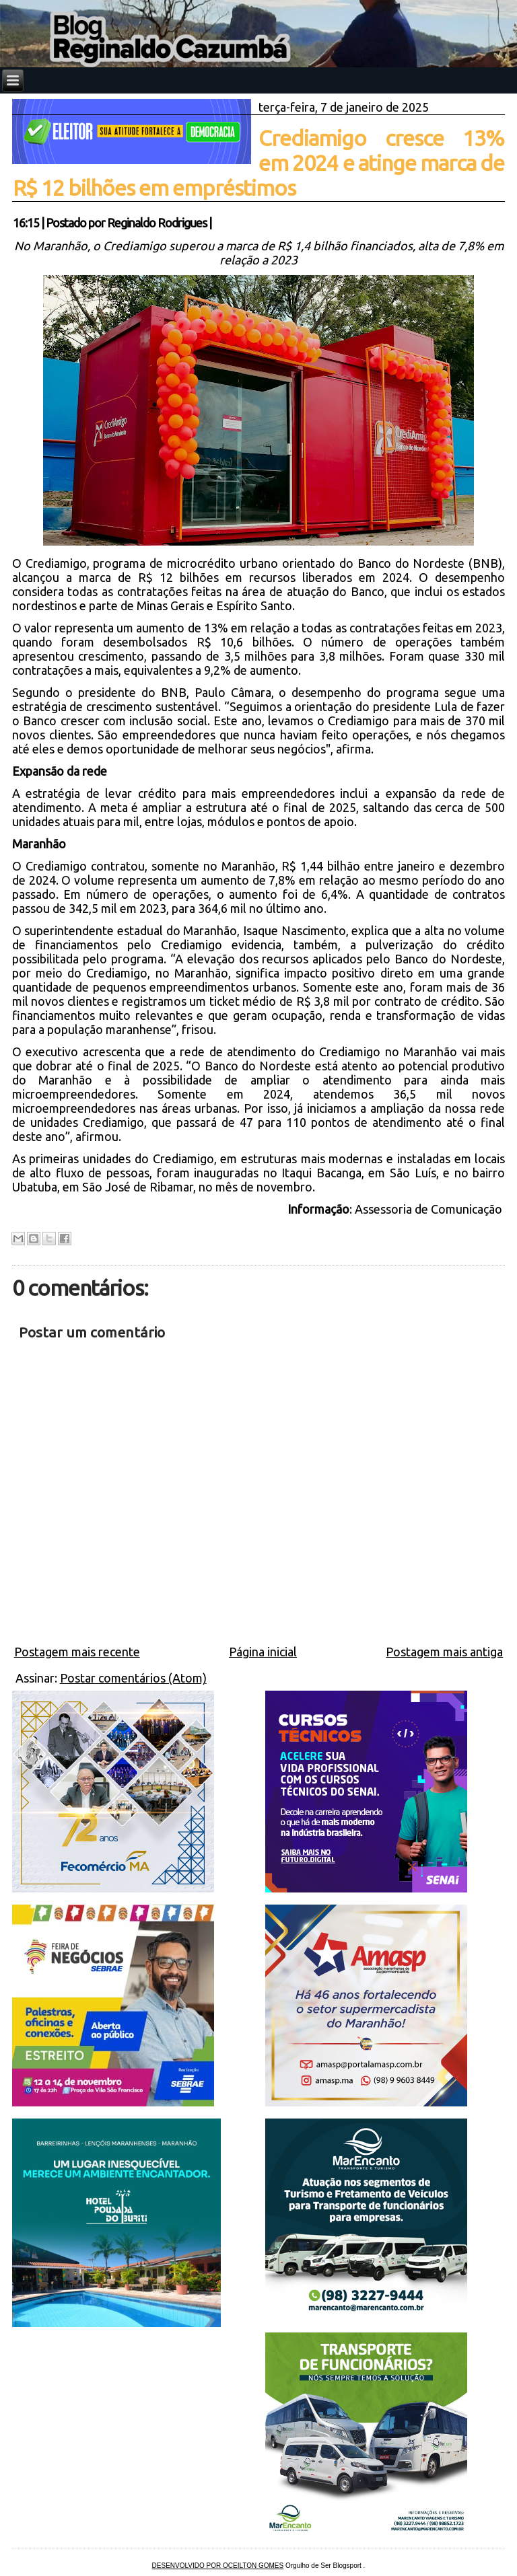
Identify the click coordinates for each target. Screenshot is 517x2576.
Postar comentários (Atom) (133, 1678)
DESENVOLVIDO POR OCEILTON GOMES (218, 2565)
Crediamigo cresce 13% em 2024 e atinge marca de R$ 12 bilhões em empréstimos (259, 163)
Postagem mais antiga (444, 1651)
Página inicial (263, 1651)
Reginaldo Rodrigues (157, 222)
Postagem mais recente (77, 1651)
